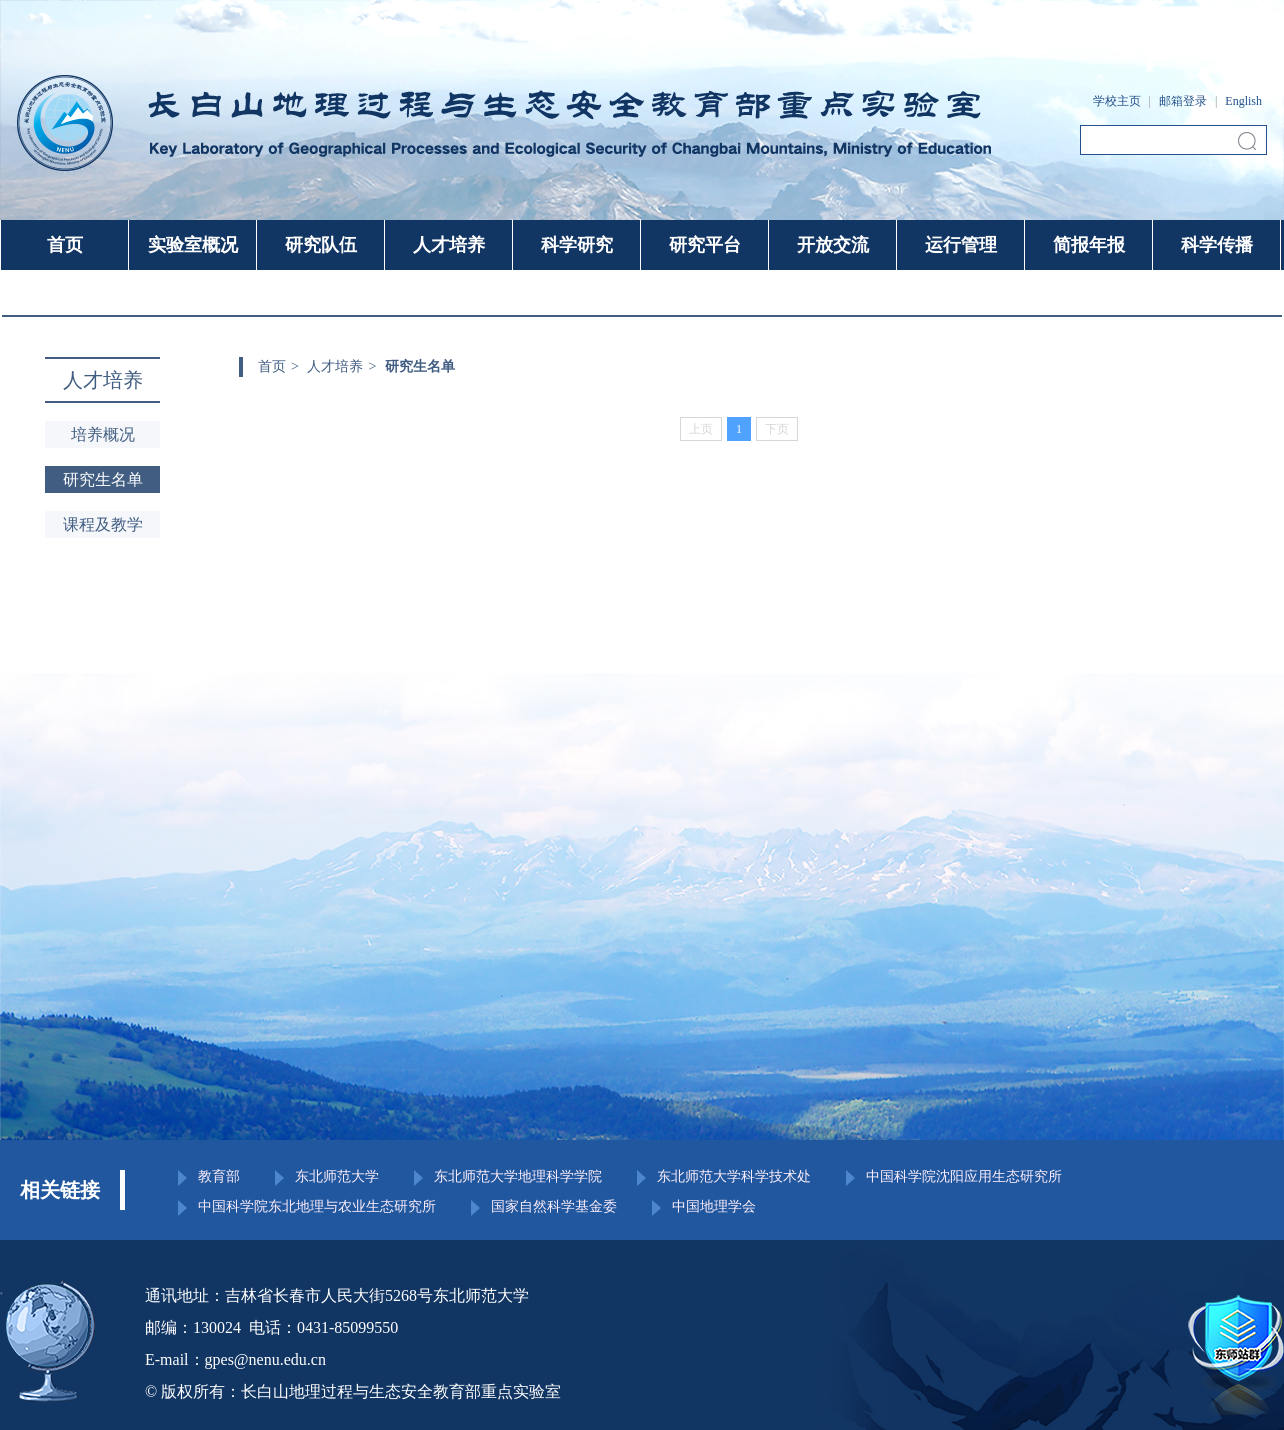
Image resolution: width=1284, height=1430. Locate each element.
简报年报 (1089, 245)
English (1243, 101)
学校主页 (1117, 101)
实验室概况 (193, 245)
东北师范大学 (337, 1177)
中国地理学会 (714, 1207)
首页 (65, 245)
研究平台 (705, 245)
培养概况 (103, 434)
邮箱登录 (1183, 101)
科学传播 (1217, 245)
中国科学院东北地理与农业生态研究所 (317, 1207)
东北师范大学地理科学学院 (518, 1177)
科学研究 (577, 245)
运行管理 (961, 245)
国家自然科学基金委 (554, 1207)
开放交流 (833, 245)
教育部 (219, 1177)
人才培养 (449, 245)
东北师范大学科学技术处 (734, 1177)
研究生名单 (103, 479)
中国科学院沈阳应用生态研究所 (964, 1177)
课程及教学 (103, 524)
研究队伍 (321, 245)
